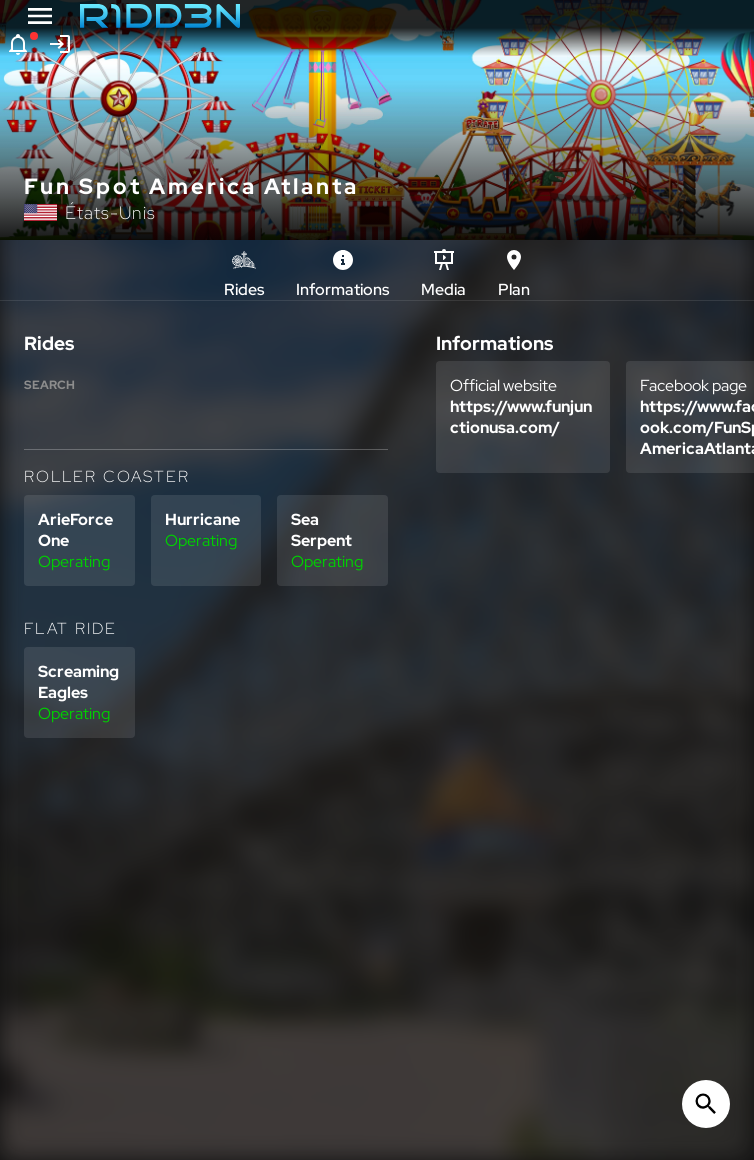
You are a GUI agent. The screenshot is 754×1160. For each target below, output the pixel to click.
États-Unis (110, 212)
